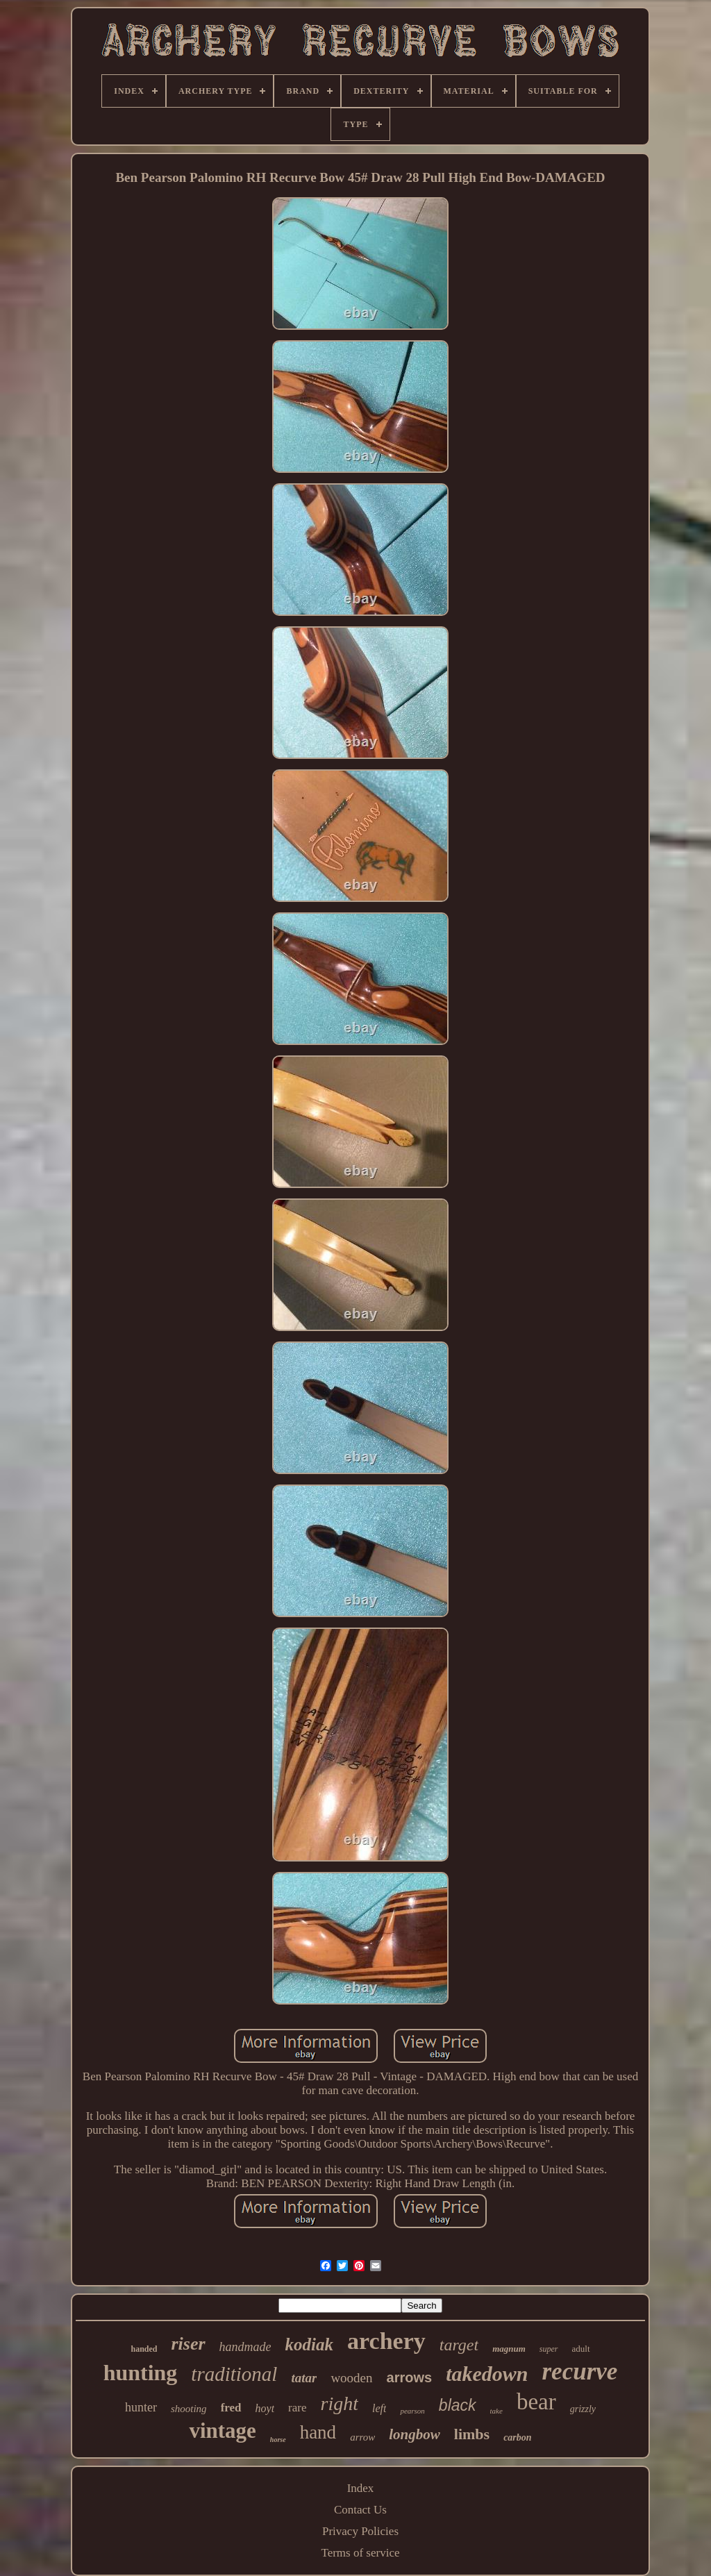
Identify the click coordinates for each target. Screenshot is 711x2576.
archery (386, 2341)
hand (318, 2432)
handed (144, 2349)
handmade (245, 2347)
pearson (412, 2411)
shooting (189, 2408)
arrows (410, 2377)
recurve (580, 2371)
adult (581, 2348)
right (339, 2403)
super (548, 2349)
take (496, 2411)
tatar (304, 2377)
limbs (472, 2434)
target (459, 2345)
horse (278, 2439)
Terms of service (360, 2552)
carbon (517, 2437)
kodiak (309, 2344)
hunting (140, 2372)
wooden (351, 2377)
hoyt (265, 2408)
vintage (222, 2430)
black (457, 2405)
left (379, 2408)
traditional (234, 2374)
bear (536, 2401)
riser (188, 2344)
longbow (414, 2434)
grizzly (583, 2409)
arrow (362, 2437)
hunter (141, 2407)
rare (297, 2407)
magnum (509, 2348)
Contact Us (360, 2509)
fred (231, 2407)
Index (360, 2488)
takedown (487, 2373)
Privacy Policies (360, 2531)
